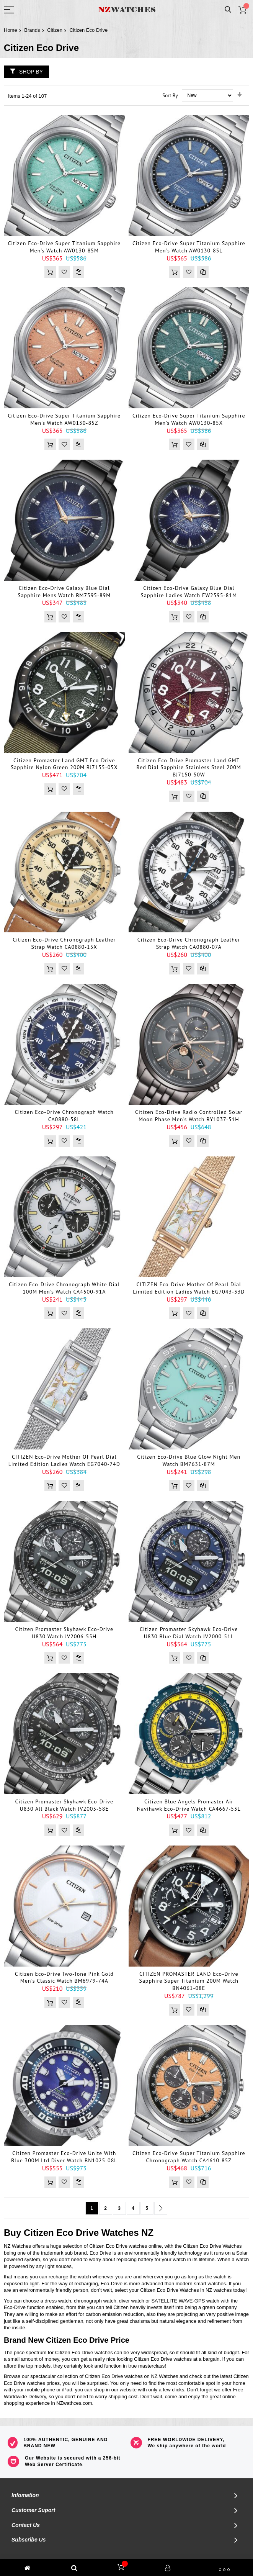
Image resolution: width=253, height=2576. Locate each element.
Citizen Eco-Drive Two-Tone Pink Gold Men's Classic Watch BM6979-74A (64, 1977)
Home (10, 30)
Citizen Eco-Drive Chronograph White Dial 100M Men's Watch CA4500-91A (64, 1288)
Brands (32, 30)
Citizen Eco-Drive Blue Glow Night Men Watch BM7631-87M (188, 1460)
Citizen (54, 30)
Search (228, 9)
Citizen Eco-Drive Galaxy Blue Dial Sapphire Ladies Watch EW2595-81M (189, 592)
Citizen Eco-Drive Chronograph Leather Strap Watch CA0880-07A (188, 943)
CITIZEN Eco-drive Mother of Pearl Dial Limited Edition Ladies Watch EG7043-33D (189, 1288)
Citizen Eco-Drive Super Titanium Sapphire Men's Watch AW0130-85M (64, 247)
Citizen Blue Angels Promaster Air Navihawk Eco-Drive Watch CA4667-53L (189, 1805)
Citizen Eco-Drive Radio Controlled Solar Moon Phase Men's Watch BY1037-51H (189, 1116)
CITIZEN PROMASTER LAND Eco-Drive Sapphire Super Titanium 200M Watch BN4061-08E (188, 1981)
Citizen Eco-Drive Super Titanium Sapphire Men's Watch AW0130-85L (188, 247)
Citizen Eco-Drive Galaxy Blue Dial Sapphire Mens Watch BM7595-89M (64, 592)
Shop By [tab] (31, 72)
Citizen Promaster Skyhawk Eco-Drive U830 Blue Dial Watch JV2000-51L (189, 1633)
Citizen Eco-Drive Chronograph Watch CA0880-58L (64, 1116)
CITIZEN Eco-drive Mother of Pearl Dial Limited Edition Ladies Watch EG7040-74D (64, 1460)
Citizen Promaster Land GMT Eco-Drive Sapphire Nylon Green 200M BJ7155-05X (64, 764)
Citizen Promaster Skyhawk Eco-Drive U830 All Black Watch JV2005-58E (64, 1805)
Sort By (170, 95)
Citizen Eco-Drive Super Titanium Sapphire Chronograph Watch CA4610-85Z (188, 2157)
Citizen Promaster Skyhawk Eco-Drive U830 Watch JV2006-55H (64, 1633)
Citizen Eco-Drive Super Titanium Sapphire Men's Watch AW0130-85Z (64, 419)
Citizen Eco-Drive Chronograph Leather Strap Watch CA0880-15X (64, 943)
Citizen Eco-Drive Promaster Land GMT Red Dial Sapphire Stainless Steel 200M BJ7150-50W (189, 767)
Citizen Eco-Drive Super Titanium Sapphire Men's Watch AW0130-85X (188, 419)
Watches (120, 2232)
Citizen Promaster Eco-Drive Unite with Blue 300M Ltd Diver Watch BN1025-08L (64, 2157)
